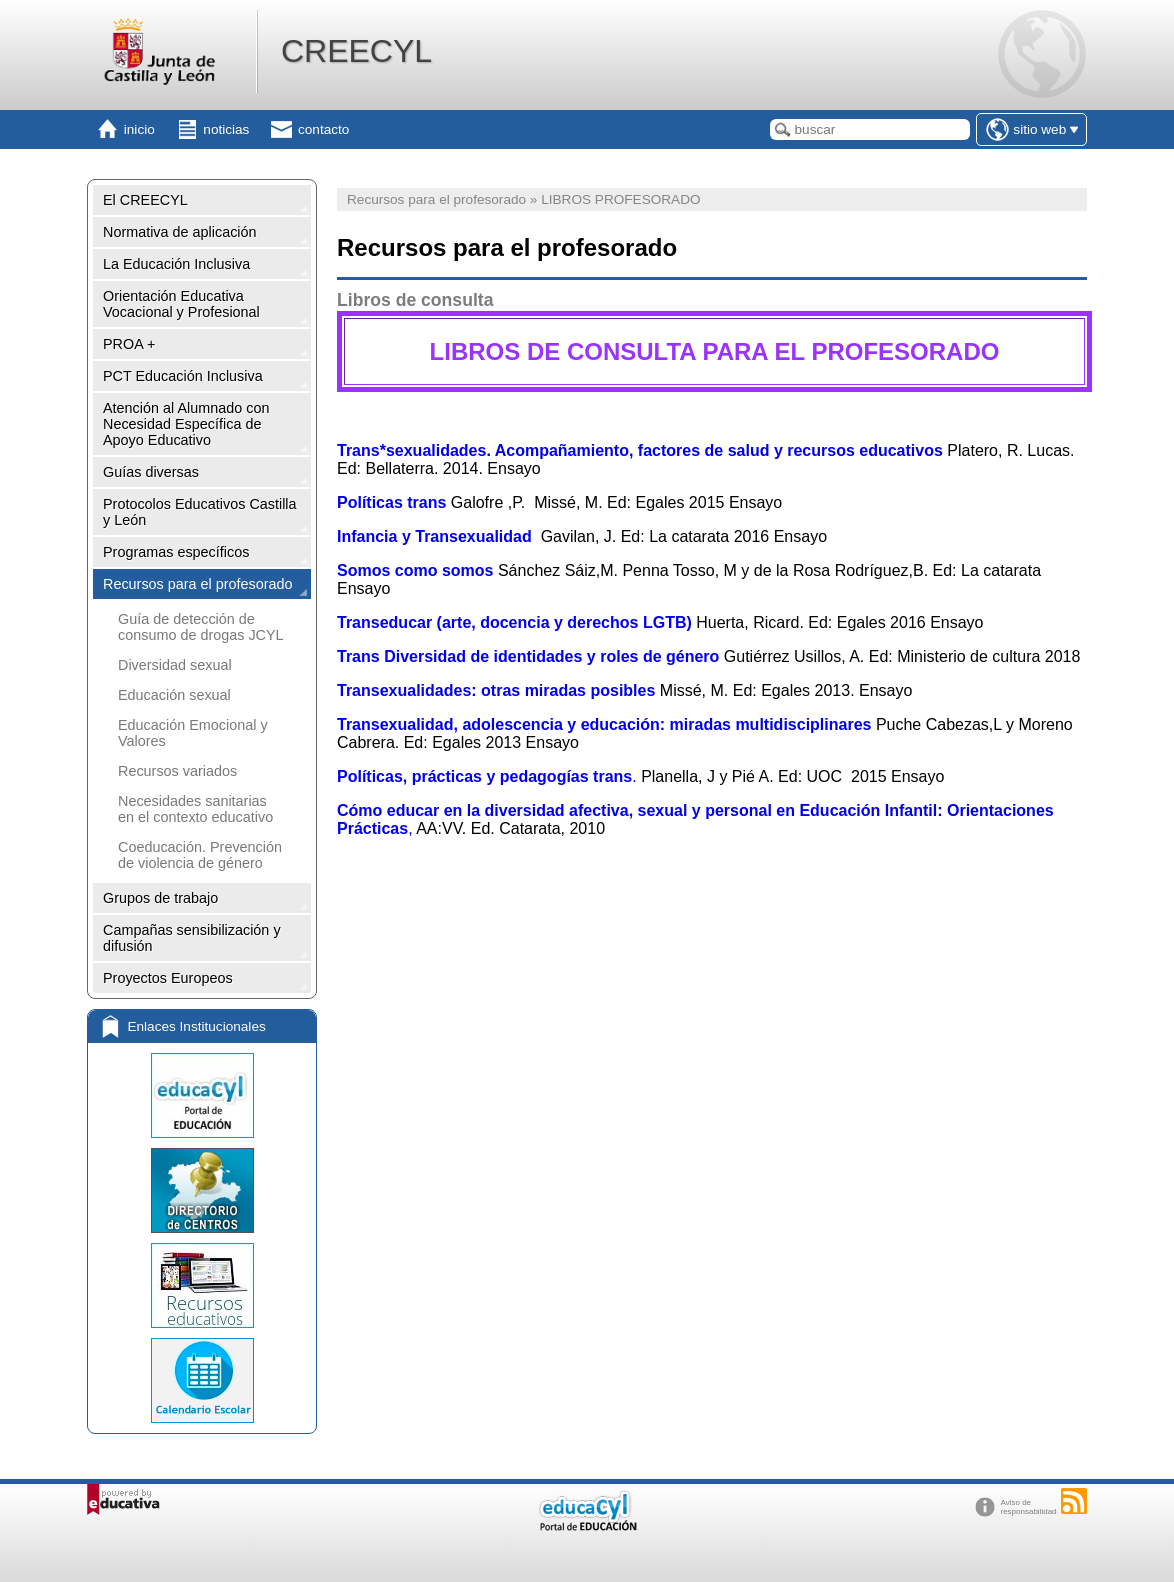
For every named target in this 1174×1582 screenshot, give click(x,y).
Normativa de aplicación (180, 232)
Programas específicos (176, 552)
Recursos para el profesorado (198, 584)
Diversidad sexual (175, 665)
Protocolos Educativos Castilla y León (200, 512)
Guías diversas (151, 472)
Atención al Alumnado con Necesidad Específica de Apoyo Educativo (186, 424)
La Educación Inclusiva (176, 264)
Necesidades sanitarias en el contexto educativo (195, 809)
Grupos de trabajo (160, 898)
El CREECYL (145, 200)
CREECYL (356, 51)
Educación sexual (174, 695)
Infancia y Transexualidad (434, 536)
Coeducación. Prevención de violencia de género (200, 855)
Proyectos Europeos (168, 978)
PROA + (129, 344)
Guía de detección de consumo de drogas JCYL (201, 627)
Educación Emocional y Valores (193, 733)
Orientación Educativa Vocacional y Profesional (181, 304)
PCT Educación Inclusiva (183, 376)
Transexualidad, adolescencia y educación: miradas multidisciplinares (604, 724)
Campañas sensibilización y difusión (192, 938)
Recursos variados (177, 771)
